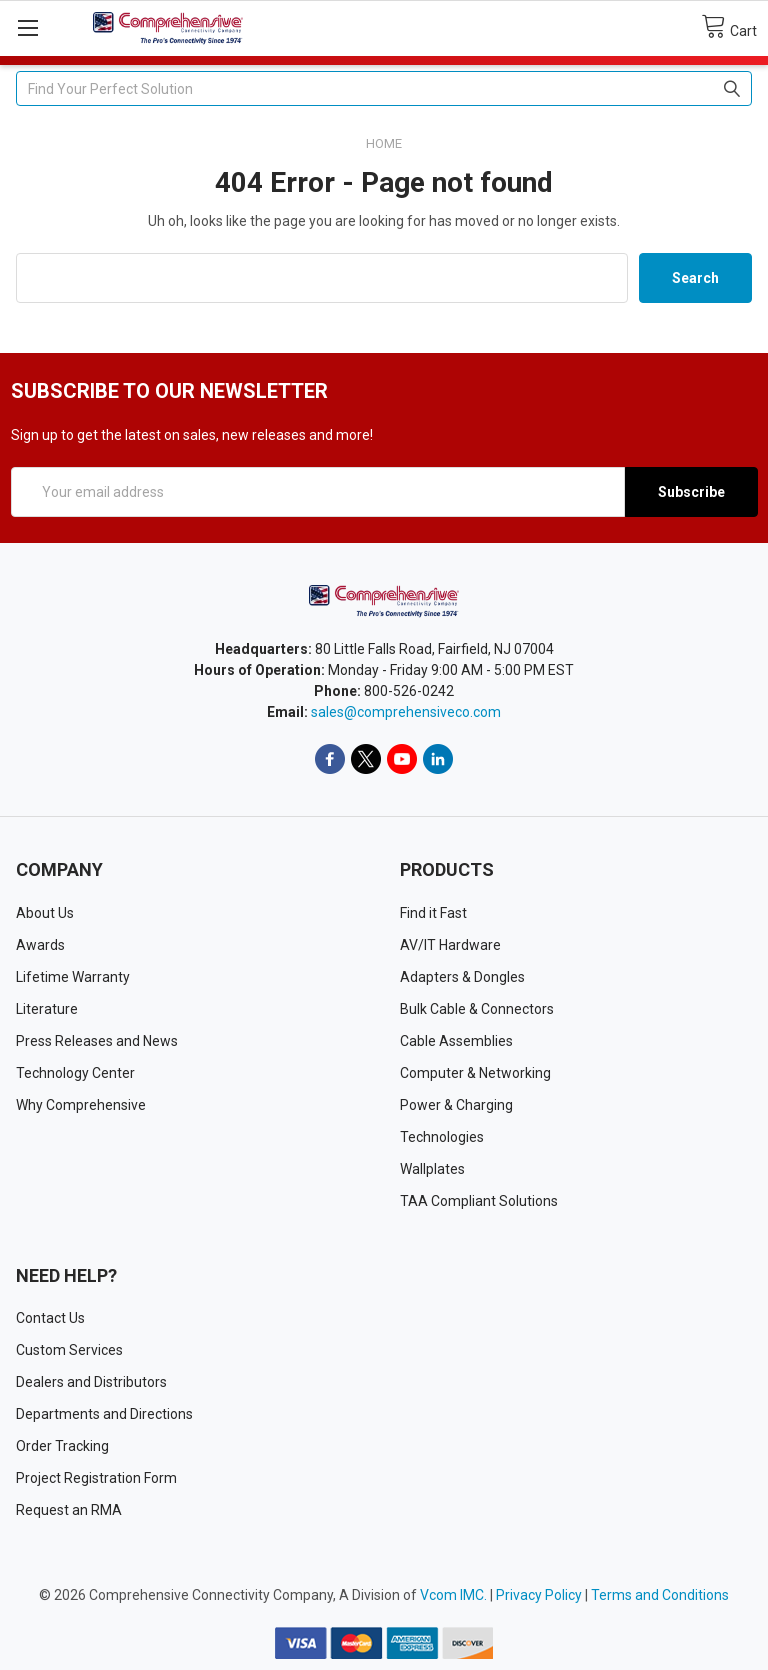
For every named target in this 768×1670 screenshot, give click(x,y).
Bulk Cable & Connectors (477, 1009)
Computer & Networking (475, 1073)
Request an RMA (69, 1510)
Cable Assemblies (456, 1041)
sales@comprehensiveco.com (406, 712)
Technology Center (75, 1073)
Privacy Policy (539, 1595)
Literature (47, 1009)
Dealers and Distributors (91, 1382)
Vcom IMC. (453, 1595)
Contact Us (50, 1318)
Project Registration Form (96, 1478)
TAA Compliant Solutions (479, 1201)
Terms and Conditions (660, 1595)
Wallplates (432, 1169)
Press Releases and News (97, 1041)
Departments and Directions (104, 1414)
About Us (45, 913)
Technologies (442, 1137)
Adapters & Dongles (462, 977)
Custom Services (69, 1350)
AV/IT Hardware (450, 945)
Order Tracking (62, 1446)
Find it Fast (433, 913)
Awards (40, 945)
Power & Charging (456, 1105)
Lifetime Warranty (73, 977)
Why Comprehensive (81, 1105)
